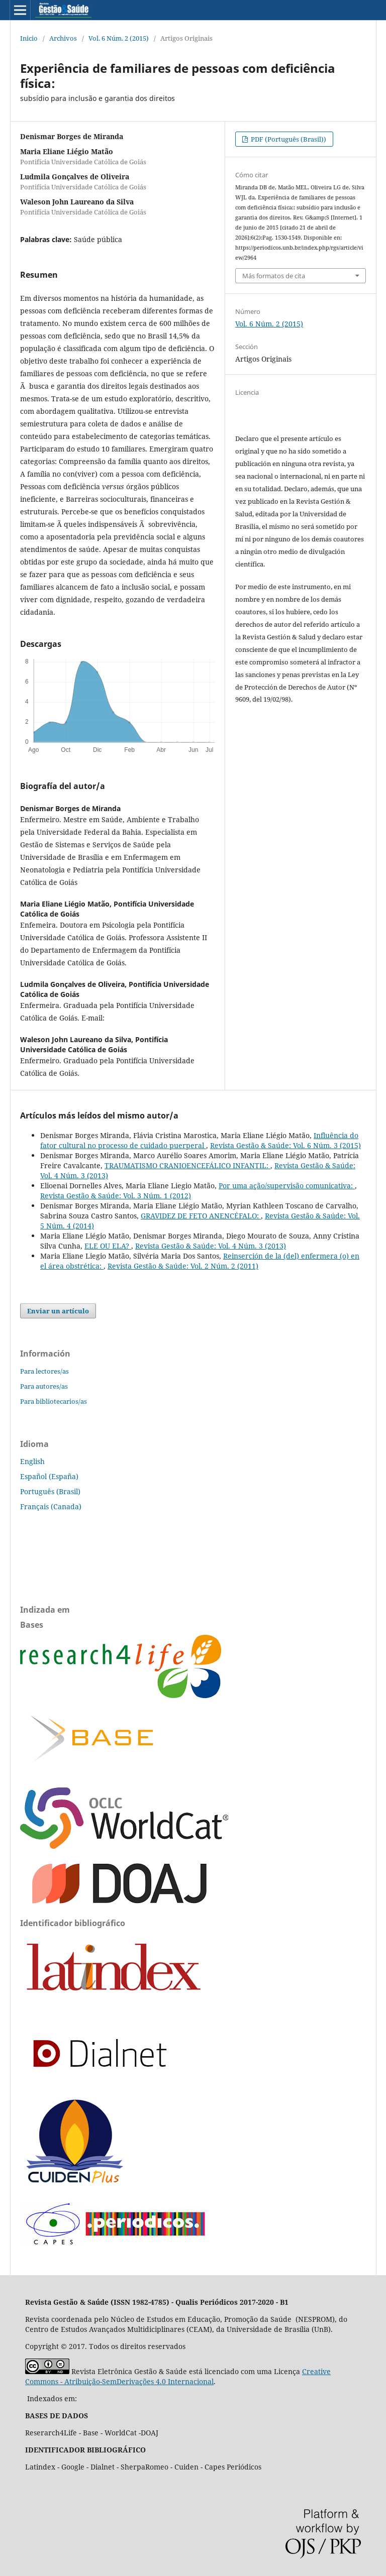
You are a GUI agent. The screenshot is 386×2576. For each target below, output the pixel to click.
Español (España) (49, 1476)
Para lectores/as (44, 1371)
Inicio (29, 38)
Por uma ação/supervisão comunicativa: (287, 1185)
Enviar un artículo (58, 1310)
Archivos (63, 38)
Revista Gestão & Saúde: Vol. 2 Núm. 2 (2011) (183, 1266)
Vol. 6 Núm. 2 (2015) (118, 38)
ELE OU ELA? (107, 1246)
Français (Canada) (50, 1506)
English (32, 1461)
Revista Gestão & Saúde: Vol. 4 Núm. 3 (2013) (210, 1246)
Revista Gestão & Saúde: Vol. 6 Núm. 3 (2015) (285, 1145)
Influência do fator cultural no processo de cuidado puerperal (199, 1140)
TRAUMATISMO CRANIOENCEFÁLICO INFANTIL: (187, 1165)
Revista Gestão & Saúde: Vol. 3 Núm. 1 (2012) (115, 1195)
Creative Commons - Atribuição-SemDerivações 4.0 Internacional (178, 2376)
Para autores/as (44, 1386)
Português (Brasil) (50, 1491)
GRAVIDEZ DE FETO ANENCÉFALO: (201, 1215)
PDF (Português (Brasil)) (287, 139)
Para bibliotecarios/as (53, 1401)
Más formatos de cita (273, 275)
